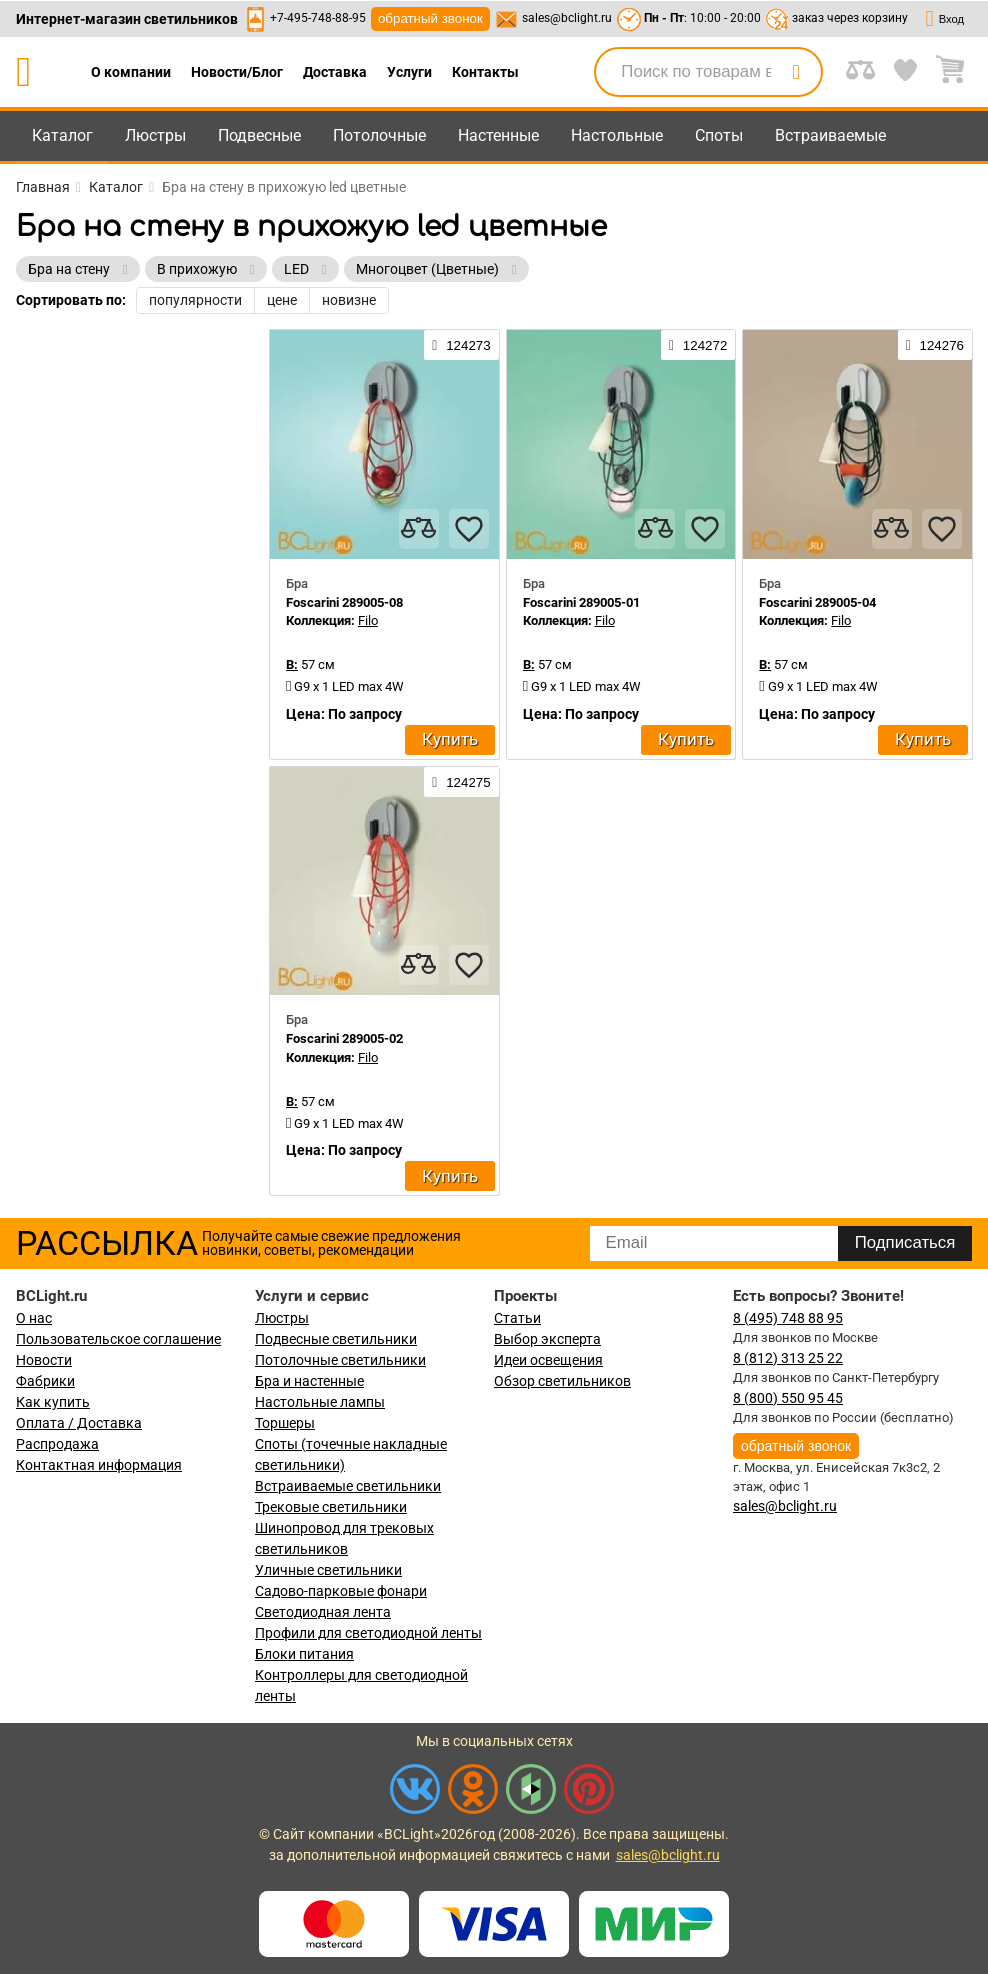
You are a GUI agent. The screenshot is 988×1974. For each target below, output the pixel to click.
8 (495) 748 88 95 (788, 1318)
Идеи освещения (548, 1360)
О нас (34, 1318)
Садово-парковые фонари (341, 1591)
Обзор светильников (562, 1381)
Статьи (517, 1318)
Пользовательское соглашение (118, 1339)
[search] (796, 72)
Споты (719, 135)
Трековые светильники (331, 1507)
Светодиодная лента (323, 1612)
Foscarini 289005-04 (817, 602)
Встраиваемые (830, 135)
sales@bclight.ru (567, 18)
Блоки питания (304, 1654)
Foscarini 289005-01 (581, 602)
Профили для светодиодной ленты (368, 1633)
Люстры (155, 135)
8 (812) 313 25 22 (788, 1358)
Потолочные (379, 135)
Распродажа (57, 1444)
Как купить (53, 1402)
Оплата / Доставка (79, 1423)
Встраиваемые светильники (348, 1486)
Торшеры (285, 1423)
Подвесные (259, 135)
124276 (935, 345)
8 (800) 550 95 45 (788, 1398)
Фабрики (45, 1381)
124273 (461, 345)
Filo (368, 620)
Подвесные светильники (336, 1339)
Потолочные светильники (340, 1360)
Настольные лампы (320, 1402)
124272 (698, 345)
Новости (44, 1360)
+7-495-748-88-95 (318, 18)
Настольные (617, 135)
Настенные (498, 135)
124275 (461, 782)
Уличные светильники (328, 1570)
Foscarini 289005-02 (344, 1038)
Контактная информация (99, 1465)
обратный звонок (430, 18)
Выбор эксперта (547, 1339)
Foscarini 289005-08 (344, 602)
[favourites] (469, 529)
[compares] (419, 529)
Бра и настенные (309, 1381)
